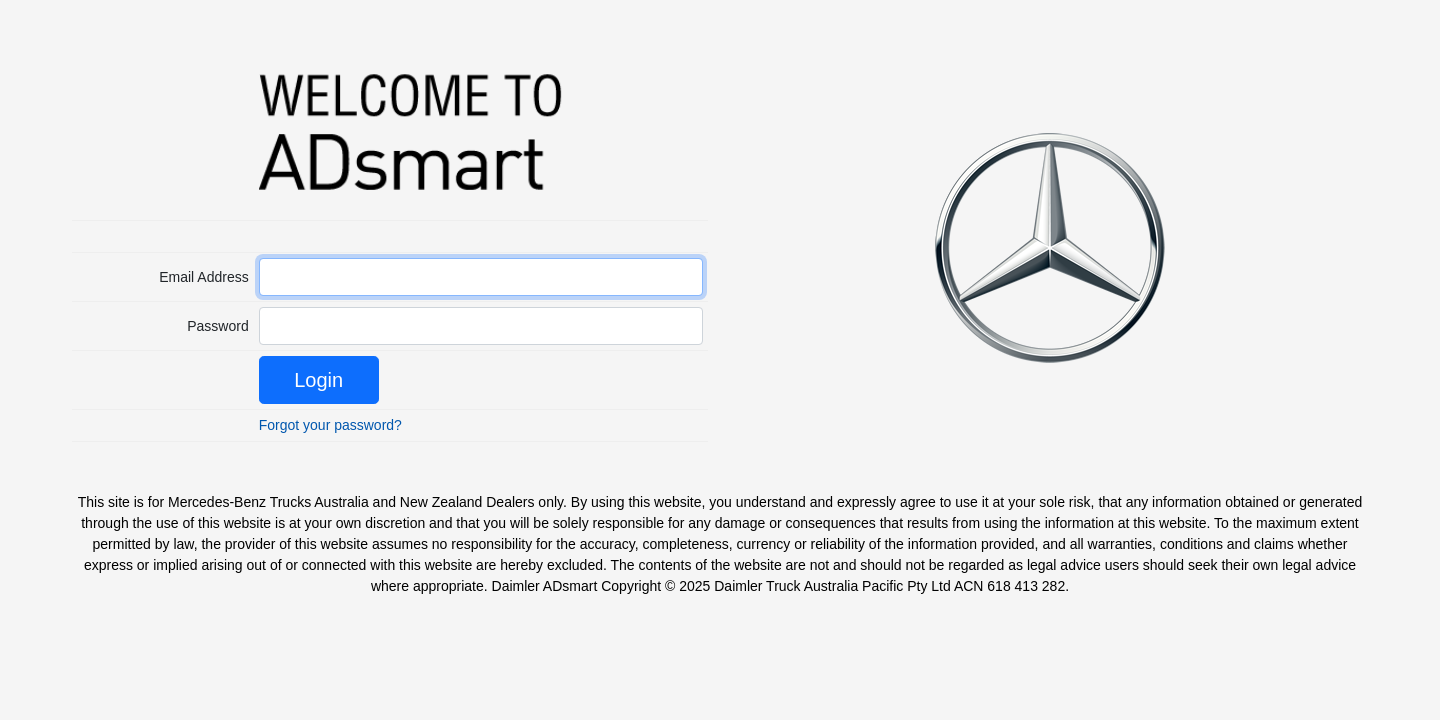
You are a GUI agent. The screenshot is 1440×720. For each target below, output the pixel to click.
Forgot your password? (330, 425)
